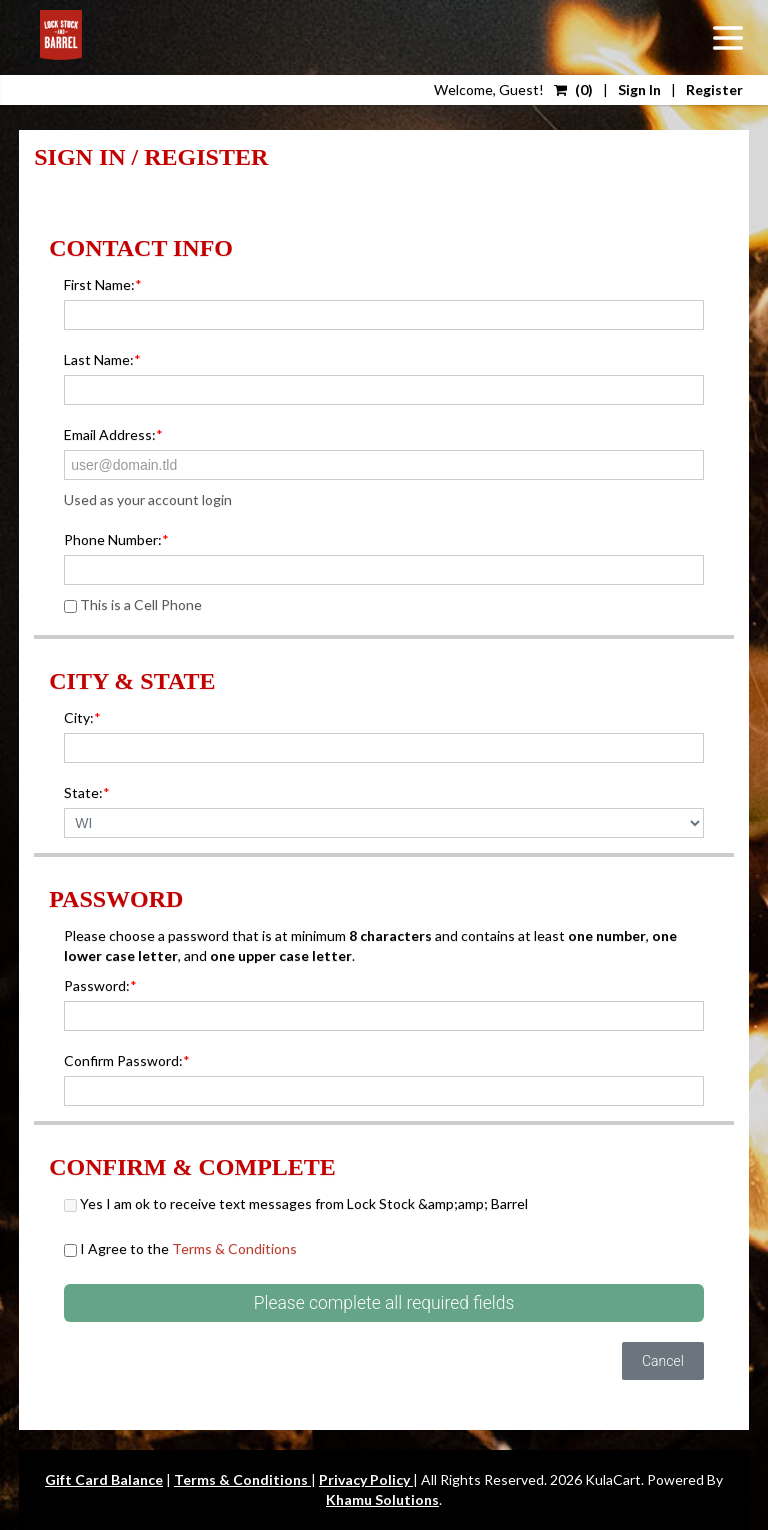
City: (82, 717)
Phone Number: (116, 539)
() (573, 89)
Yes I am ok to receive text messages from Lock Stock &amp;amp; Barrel (296, 1203)
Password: (100, 985)
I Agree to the (180, 1248)
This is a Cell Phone (133, 604)
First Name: (103, 284)
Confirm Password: (127, 1060)
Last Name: (102, 359)
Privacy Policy (366, 1479)
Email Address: (113, 434)
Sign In (639, 89)
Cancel (663, 1361)
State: (87, 792)
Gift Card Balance (104, 1479)
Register (714, 89)
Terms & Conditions (234, 1248)
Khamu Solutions (382, 1499)
